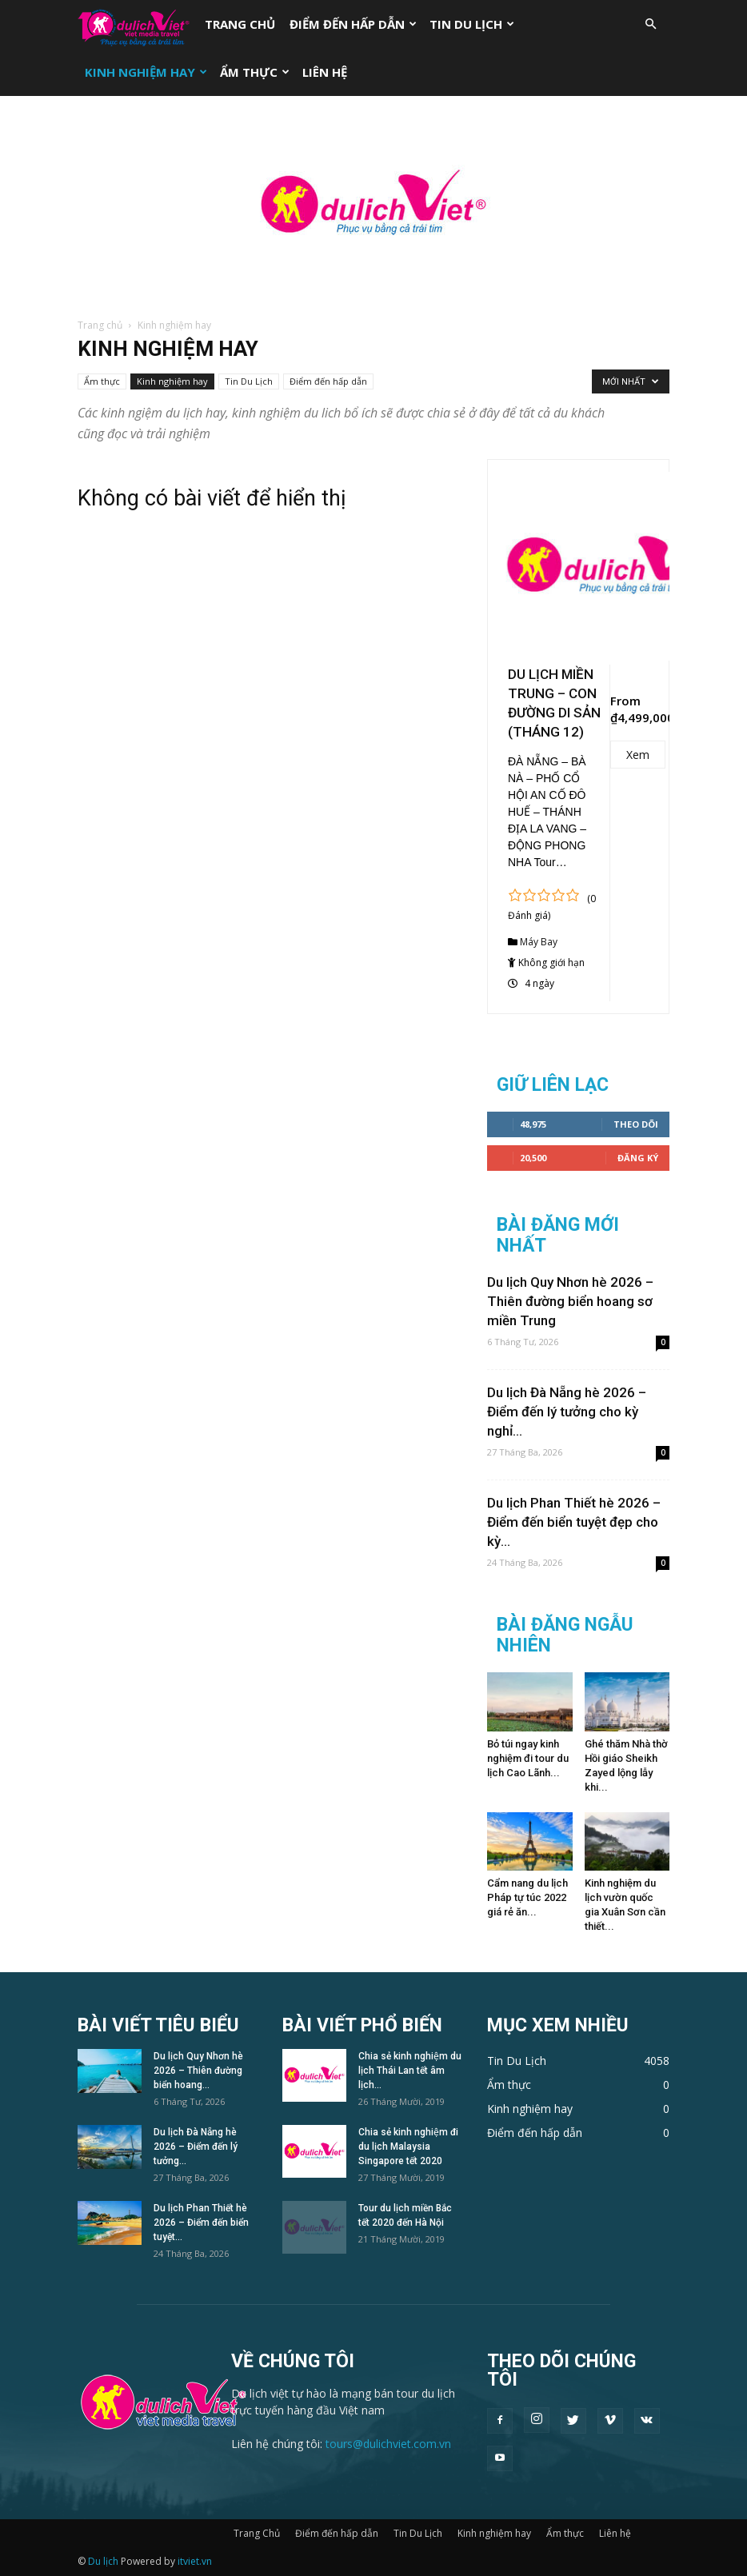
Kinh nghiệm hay (146, 72)
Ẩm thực (255, 72)
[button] (650, 24)
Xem (637, 754)
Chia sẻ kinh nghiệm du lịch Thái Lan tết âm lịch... (409, 2071)
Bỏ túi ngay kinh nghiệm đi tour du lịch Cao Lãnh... (528, 1758)
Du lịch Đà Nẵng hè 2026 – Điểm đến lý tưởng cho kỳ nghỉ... (566, 1411)
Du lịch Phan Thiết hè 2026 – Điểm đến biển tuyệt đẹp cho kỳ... (574, 1522)
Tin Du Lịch (471, 24)
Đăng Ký (637, 1158)
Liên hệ (324, 72)
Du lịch (103, 2561)
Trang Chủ (240, 24)
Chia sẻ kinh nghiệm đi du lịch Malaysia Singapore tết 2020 (408, 2147)
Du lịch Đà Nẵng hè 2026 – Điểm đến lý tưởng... (196, 2147)
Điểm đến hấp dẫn (353, 24)
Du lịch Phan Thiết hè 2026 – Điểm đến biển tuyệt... (201, 2223)
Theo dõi (635, 1124)
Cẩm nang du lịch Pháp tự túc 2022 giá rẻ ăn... (527, 1897)
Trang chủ (100, 325)
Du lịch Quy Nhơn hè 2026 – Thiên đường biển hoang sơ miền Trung (570, 1301)
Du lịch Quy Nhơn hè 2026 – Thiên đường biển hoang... (198, 2071)
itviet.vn (195, 2561)
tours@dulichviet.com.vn (388, 2443)
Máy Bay (538, 942)
